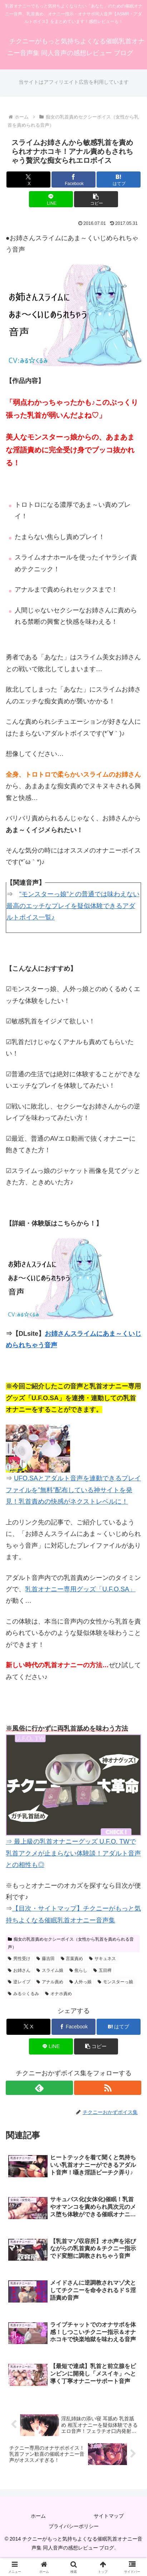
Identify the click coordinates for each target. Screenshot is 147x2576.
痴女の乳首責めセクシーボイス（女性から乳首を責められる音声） (71, 1943)
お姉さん (19, 1970)
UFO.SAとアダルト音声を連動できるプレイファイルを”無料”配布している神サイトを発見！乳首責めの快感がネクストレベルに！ (73, 1490)
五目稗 (102, 1970)
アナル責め (49, 1981)
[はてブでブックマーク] (119, 179)
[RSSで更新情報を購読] (107, 2088)
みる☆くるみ (23, 1993)
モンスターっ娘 (115, 1981)
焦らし (78, 1970)
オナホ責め (58, 1993)
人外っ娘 (80, 1981)
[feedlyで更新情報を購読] (39, 2088)
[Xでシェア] (28, 179)
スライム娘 (49, 1970)
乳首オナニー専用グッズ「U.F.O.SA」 (80, 1589)
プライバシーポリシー (74, 2526)
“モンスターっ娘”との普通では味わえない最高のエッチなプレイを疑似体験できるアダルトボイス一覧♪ (72, 906)
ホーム (38, 2516)
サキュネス (102, 1958)
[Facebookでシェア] (73, 179)
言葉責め (72, 1958)
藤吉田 (45, 1958)
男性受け (19, 1958)
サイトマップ (109, 2516)
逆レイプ (19, 1981)
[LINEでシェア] (51, 199)
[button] (96, 199)
